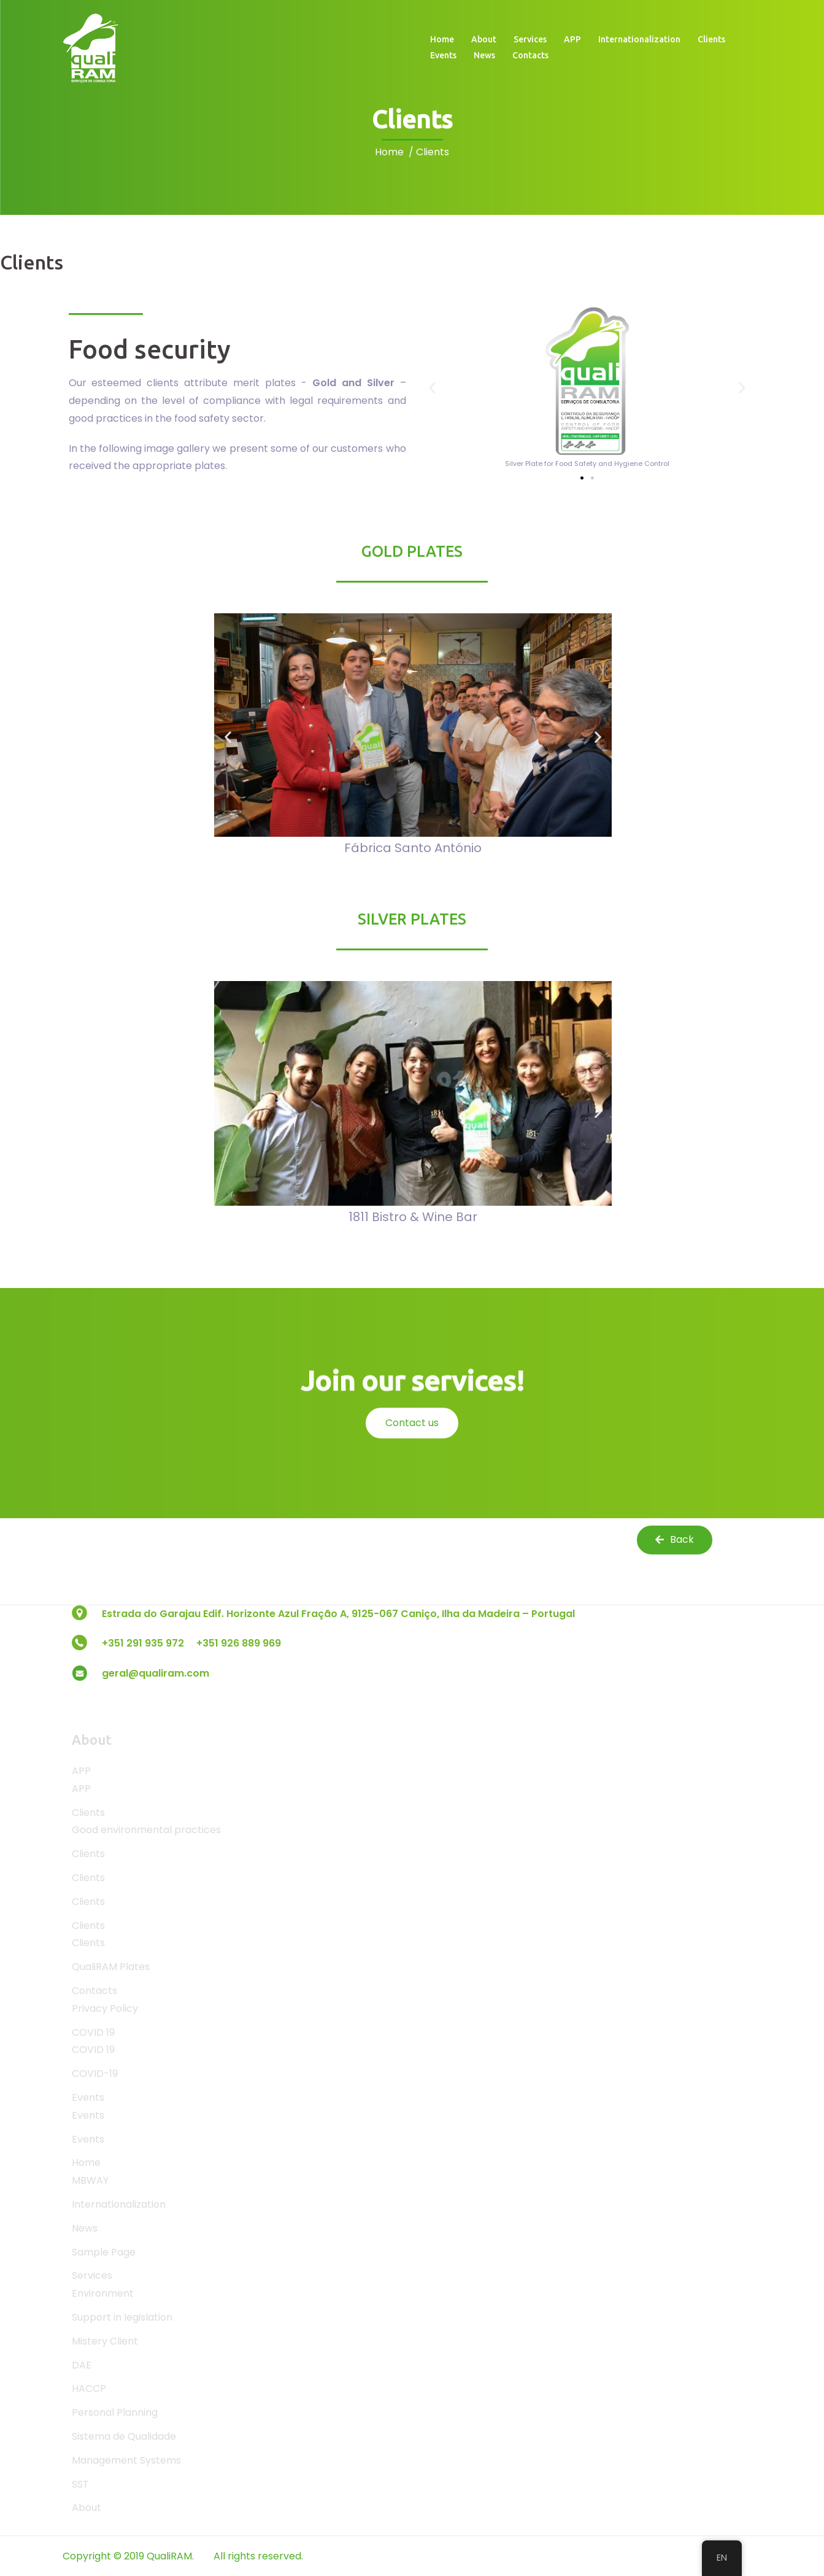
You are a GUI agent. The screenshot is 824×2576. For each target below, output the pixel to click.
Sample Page (104, 2252)
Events (443, 55)
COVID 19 (93, 2032)
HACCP (89, 2388)
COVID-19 (95, 2073)
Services (530, 39)
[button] (432, 387)
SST (80, 2484)
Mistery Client (105, 2341)
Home (442, 39)
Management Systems (126, 2460)
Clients (711, 39)
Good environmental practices (146, 1830)
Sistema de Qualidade (124, 2436)
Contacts (530, 55)
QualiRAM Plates (111, 1967)
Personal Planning (115, 2412)
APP (572, 39)
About (483, 39)
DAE (81, 2365)
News (484, 55)
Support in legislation (122, 2317)
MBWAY (90, 2180)
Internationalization (639, 39)
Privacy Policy (105, 2008)
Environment (103, 2293)
